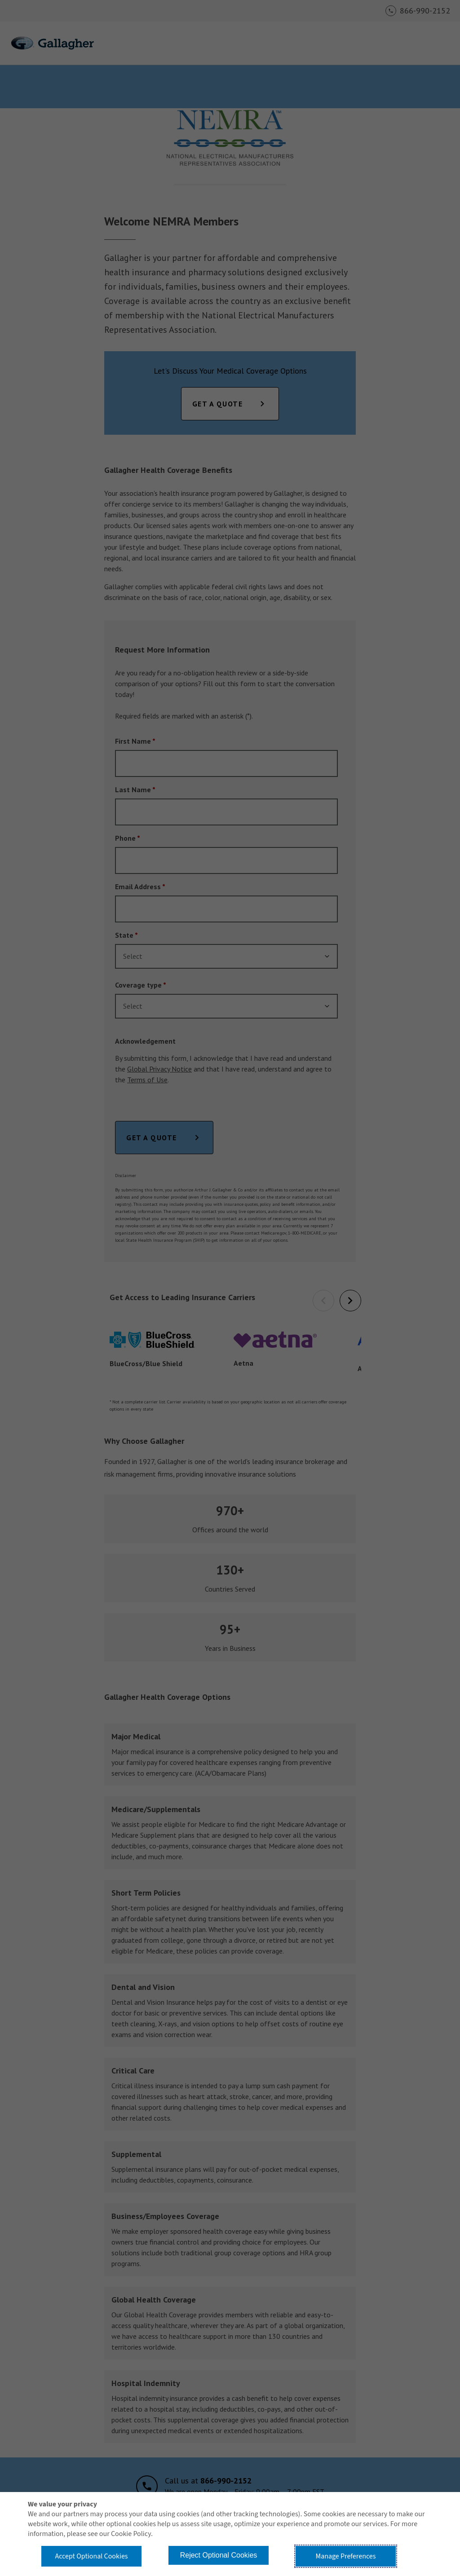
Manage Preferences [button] (346, 2556)
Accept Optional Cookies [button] (91, 2556)
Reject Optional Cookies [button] (218, 2555)
